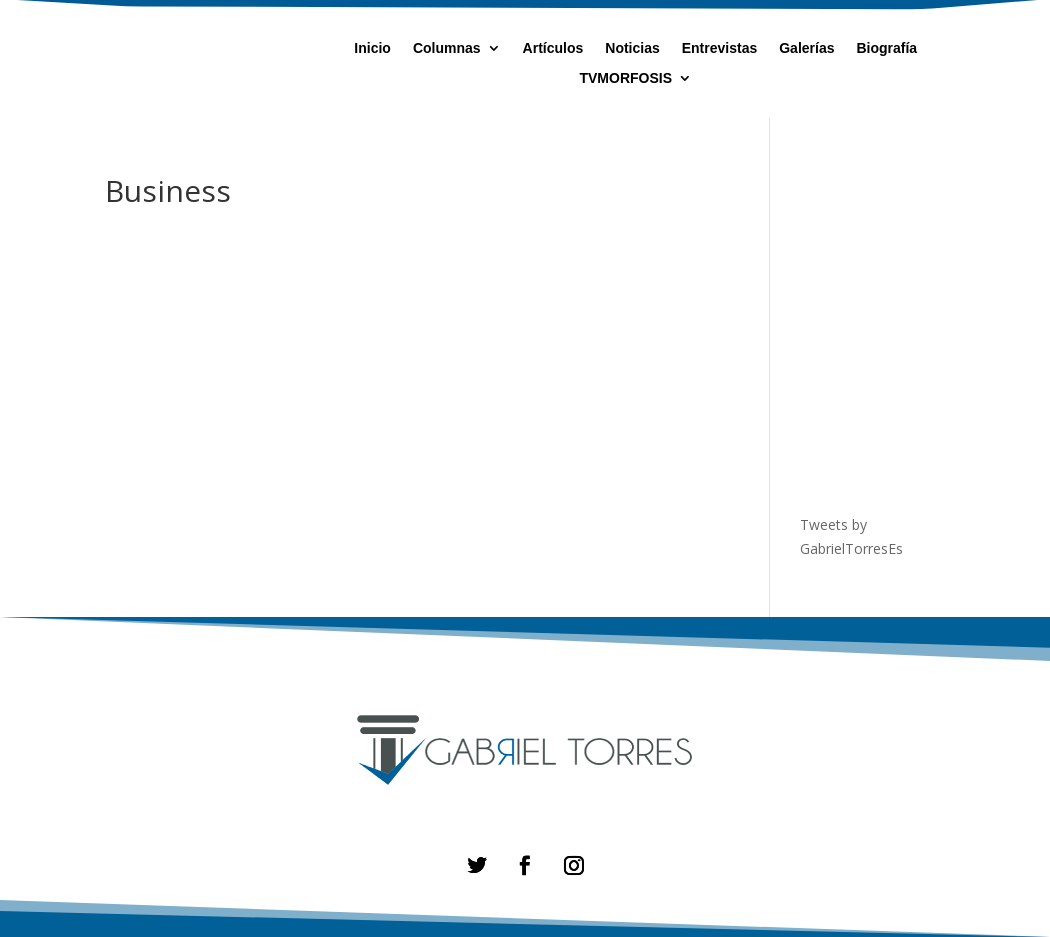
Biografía (886, 48)
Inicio (372, 48)
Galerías (806, 48)
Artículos (553, 48)
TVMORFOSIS (625, 78)
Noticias (632, 48)
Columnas (447, 48)
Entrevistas (719, 48)
